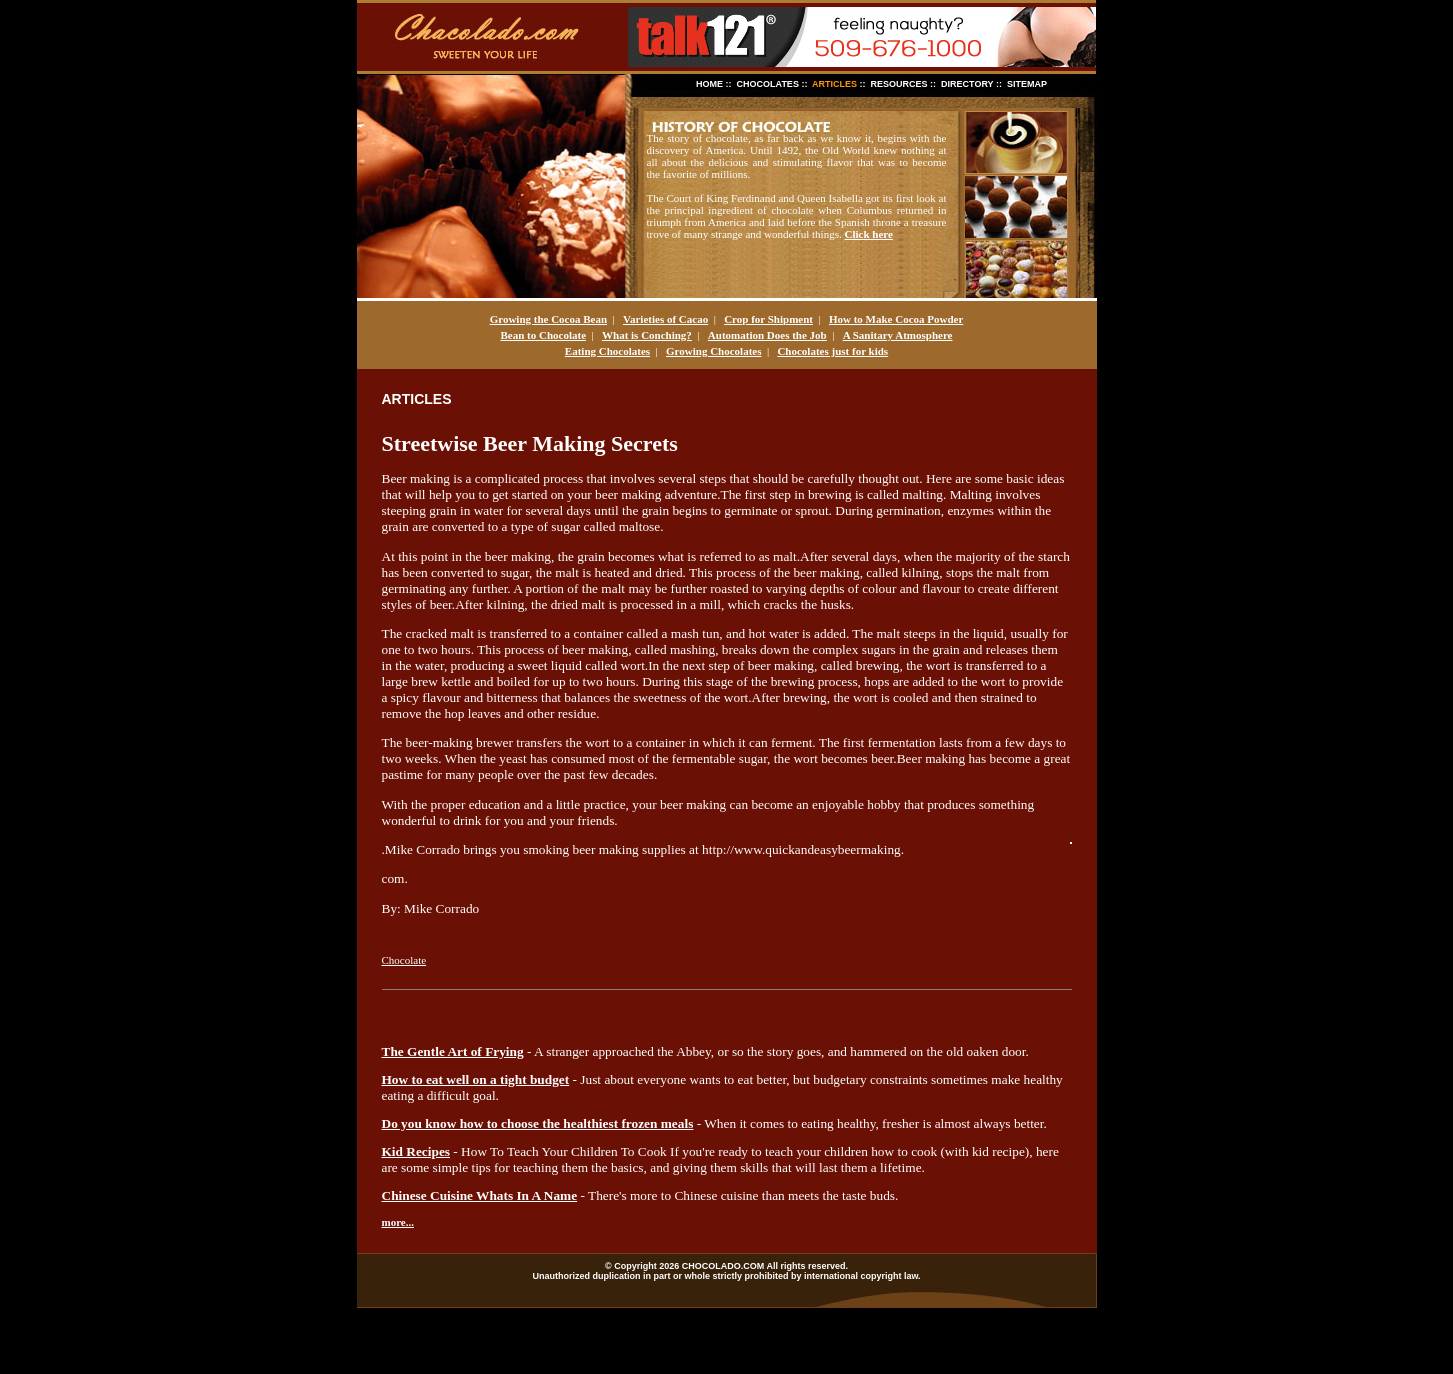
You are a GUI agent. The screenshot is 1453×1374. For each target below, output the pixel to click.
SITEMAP (1027, 84)
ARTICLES (834, 84)
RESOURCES (899, 84)
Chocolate (404, 960)
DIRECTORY (967, 84)
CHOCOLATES (768, 84)
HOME (709, 84)
